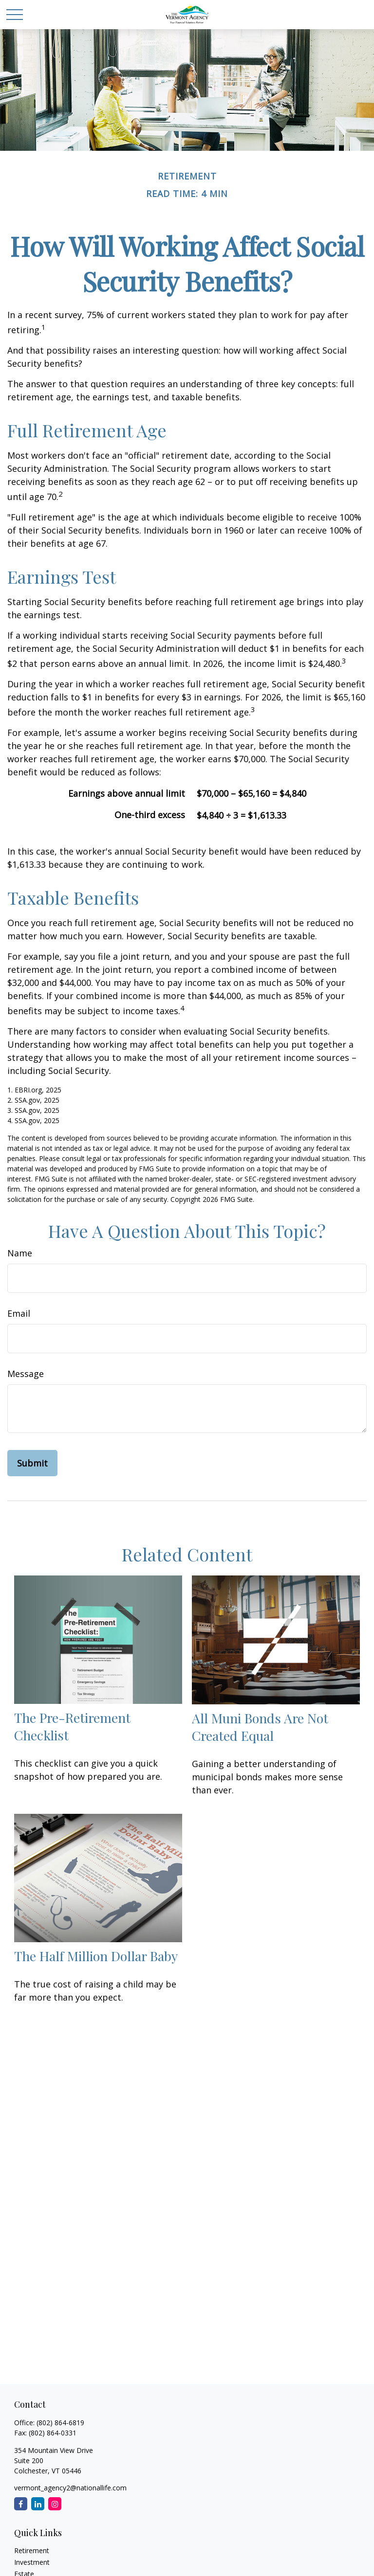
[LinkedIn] (37, 2503)
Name (19, 1253)
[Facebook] (20, 2503)
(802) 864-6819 (60, 2422)
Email (18, 1313)
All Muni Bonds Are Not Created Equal (260, 1726)
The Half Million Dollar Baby (96, 1956)
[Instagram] (54, 2503)
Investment (32, 2562)
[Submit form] (32, 1463)
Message (25, 1373)
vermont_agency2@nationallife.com (70, 2487)
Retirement (31, 2550)
